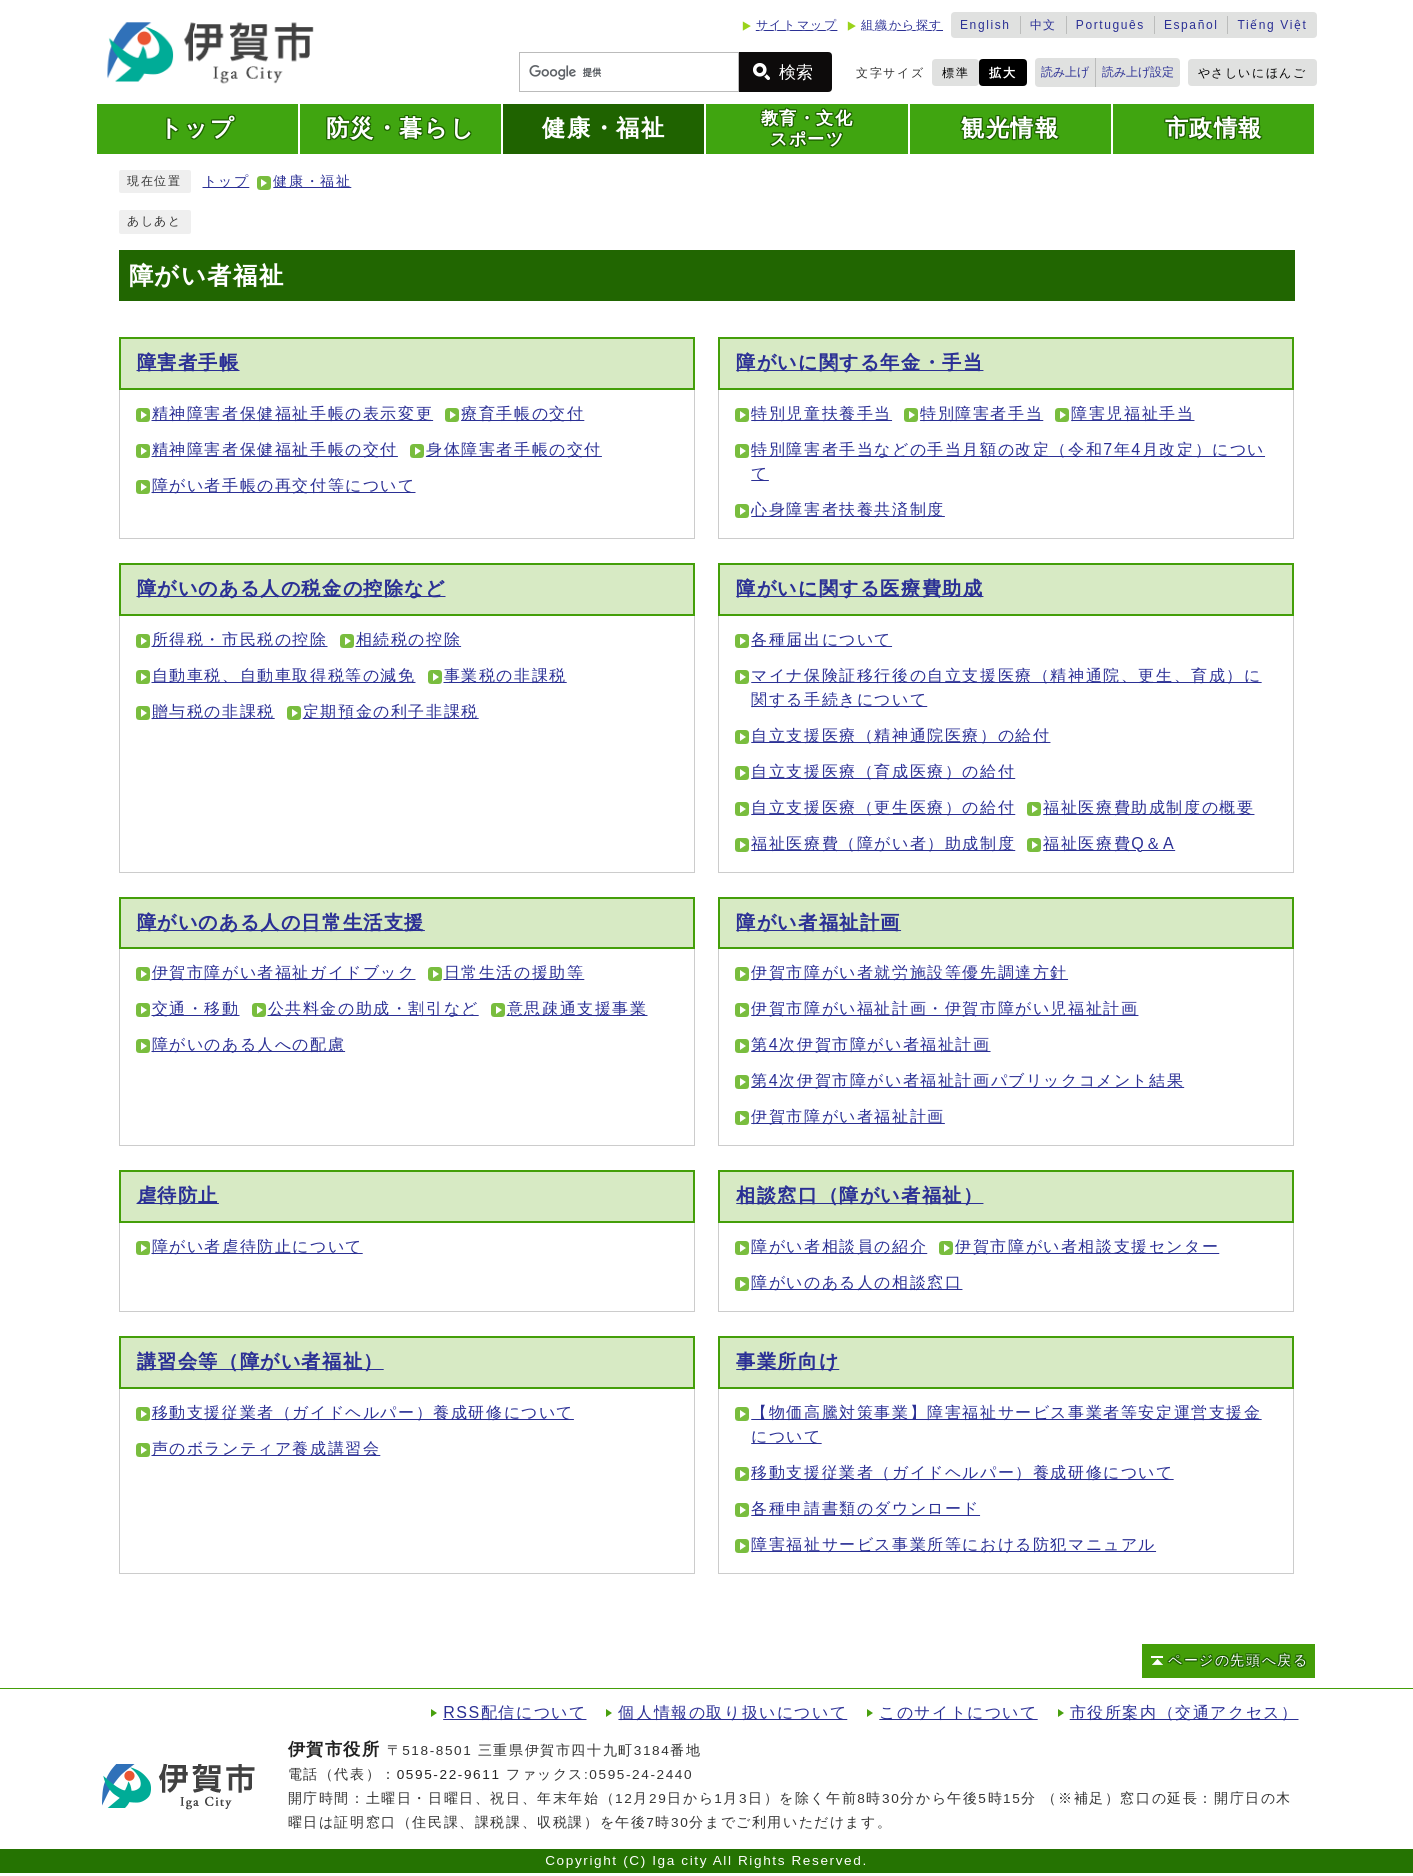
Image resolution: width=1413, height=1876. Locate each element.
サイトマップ (797, 25)
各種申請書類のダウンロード (865, 1508)
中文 (1043, 25)
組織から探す (902, 25)
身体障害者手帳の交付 (514, 449)
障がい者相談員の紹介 (839, 1246)
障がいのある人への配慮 (249, 1044)
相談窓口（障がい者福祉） (859, 1195)
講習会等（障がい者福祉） (260, 1361)
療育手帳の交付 (522, 413)
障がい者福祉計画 (818, 922)
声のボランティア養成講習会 (266, 1448)
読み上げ (1065, 72)
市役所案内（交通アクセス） (1184, 1712)
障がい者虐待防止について (257, 1246)
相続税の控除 (409, 639)
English (985, 25)
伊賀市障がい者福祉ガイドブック (284, 972)
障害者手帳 (188, 362)
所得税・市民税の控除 (240, 639)
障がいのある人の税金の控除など (291, 588)
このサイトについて (958, 1712)
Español (1191, 25)
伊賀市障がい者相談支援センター (1087, 1246)
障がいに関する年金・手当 (859, 362)
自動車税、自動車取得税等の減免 (284, 675)
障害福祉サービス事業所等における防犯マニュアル (953, 1544)
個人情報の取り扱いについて (732, 1712)
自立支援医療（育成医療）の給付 (883, 771)
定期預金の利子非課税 (391, 711)
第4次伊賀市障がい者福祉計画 (870, 1044)
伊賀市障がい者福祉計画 (848, 1116)
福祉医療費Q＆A (1109, 843)
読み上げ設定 (1138, 72)
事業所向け (787, 1361)
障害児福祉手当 (1132, 413)
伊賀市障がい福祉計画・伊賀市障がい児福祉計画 (944, 1008)
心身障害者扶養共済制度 (848, 509)
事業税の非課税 (505, 675)
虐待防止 (178, 1195)
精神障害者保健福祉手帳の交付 (275, 449)
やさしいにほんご (1252, 73)
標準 (955, 73)
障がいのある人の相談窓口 (856, 1282)
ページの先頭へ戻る (1238, 1660)
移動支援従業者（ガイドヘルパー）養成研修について (363, 1412)
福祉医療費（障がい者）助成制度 (883, 843)
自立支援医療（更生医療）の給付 (883, 807)
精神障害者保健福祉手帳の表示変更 (293, 413)
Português (1110, 25)
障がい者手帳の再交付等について (284, 485)
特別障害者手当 (981, 413)
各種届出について (821, 639)
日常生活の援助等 (514, 972)
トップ (226, 181)
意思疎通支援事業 (577, 1008)
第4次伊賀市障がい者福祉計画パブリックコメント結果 (967, 1080)
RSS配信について (514, 1712)
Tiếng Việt (1272, 25)
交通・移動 (196, 1008)
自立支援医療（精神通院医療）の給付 (900, 735)
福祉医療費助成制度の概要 (1148, 807)
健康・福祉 (312, 181)
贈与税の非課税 (213, 711)
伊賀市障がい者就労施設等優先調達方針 (909, 972)
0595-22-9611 (449, 1774)
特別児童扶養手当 (821, 413)
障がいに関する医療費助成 (859, 588)
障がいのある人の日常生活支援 (281, 922)
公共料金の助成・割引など (373, 1008)
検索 (796, 72)
